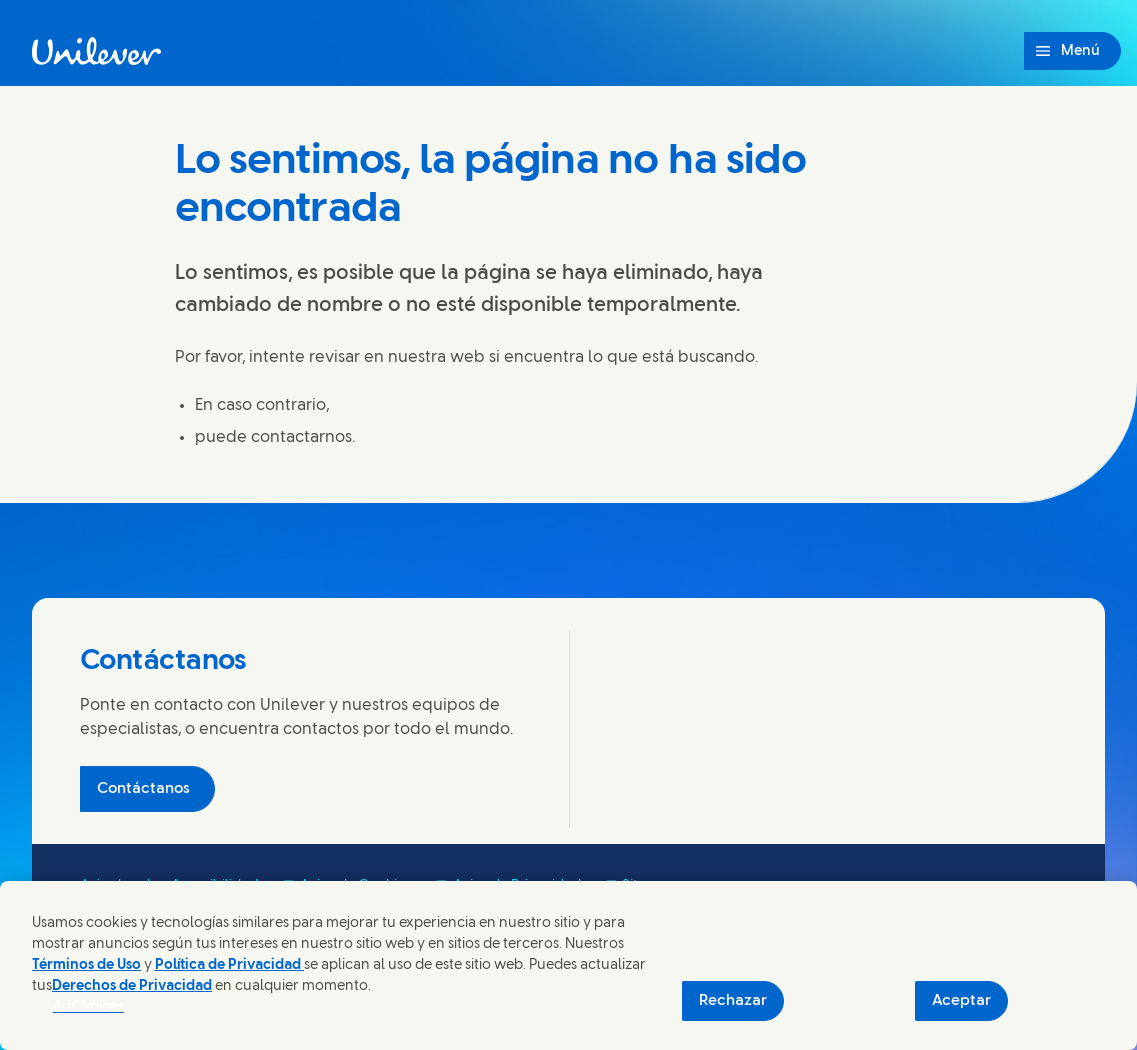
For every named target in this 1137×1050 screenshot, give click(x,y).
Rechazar (733, 1001)
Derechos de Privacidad (132, 986)
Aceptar (961, 1001)
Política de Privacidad (229, 965)
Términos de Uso (86, 965)
